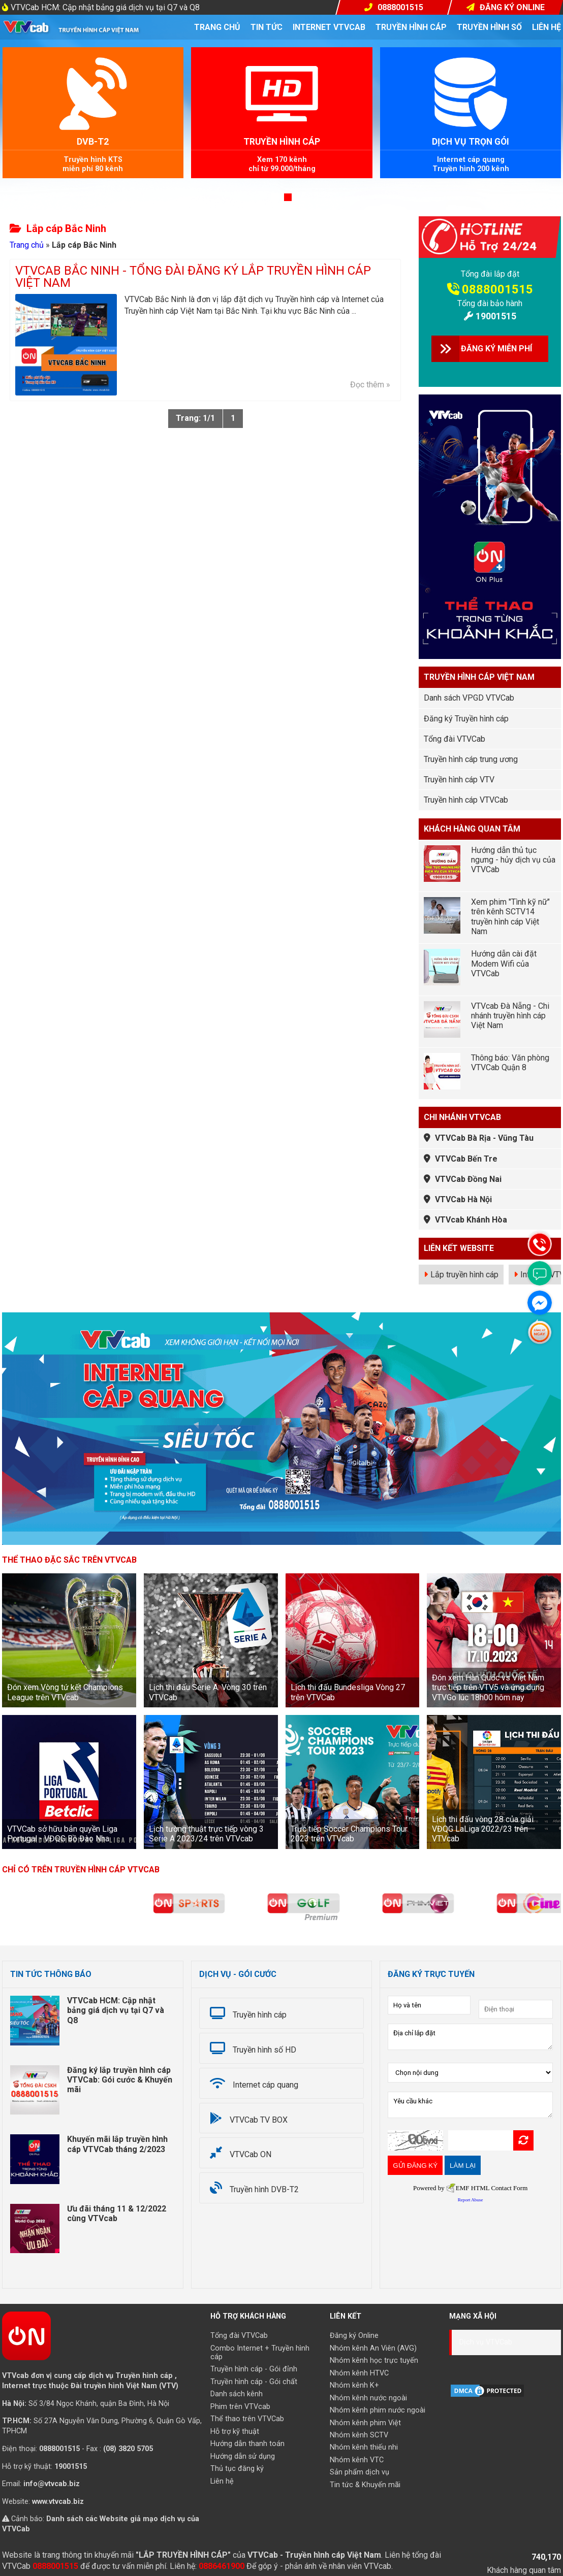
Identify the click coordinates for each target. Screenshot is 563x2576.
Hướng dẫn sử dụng (242, 2456)
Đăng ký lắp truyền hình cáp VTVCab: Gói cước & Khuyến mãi (119, 2079)
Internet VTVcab (329, 27)
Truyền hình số (489, 27)
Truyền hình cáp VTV (459, 779)
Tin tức (267, 27)
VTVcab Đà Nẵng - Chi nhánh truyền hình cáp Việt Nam (510, 1015)
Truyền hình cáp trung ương (471, 759)
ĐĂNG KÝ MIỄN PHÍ (496, 348)
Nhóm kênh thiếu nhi (364, 2447)
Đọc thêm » (370, 384)
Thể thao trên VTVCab (247, 2419)
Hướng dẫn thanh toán (247, 2443)
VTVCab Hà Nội (463, 1199)
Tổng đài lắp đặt (490, 274)
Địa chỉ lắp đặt (470, 2037)
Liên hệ (546, 27)
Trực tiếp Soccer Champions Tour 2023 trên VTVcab (349, 1833)
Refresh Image (523, 2140)
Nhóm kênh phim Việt (365, 2423)
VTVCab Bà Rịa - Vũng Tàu (484, 1138)
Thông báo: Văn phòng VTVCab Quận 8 (510, 1062)
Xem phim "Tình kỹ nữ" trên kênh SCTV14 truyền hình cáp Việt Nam (510, 916)
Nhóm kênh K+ (354, 2385)
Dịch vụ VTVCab (485, 2342)
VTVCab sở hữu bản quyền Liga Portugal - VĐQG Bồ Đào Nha (62, 1833)
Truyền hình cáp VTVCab (466, 800)
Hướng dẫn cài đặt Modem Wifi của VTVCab (504, 963)
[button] (275, 197)
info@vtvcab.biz (51, 2484)
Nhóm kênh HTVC (359, 2373)
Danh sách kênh (236, 2394)
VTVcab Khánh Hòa (471, 1220)
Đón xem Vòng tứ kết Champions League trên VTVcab (65, 1692)
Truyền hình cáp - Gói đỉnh (253, 2369)
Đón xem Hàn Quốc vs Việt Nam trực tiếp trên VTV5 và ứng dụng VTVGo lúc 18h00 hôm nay (488, 1687)
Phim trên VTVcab (240, 2406)
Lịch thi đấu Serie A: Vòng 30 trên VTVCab (208, 1692)
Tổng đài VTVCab (454, 739)
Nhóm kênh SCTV (359, 2435)
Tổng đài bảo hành (489, 303)
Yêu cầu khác (470, 2105)
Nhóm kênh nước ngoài (368, 2398)
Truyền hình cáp (411, 27)
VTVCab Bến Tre (466, 1159)
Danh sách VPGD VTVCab (469, 698)
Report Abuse (470, 2199)
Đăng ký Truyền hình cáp (466, 718)
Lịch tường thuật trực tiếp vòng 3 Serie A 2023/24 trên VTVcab (206, 1833)
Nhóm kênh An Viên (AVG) (373, 2348)
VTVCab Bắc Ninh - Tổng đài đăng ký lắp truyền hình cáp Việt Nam (193, 277)
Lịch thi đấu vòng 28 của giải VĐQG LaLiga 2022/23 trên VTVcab (483, 1828)
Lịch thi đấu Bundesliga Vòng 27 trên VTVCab (348, 1692)
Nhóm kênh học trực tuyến (374, 2360)
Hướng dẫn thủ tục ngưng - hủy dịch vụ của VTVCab (513, 859)
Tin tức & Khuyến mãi (365, 2485)
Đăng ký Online (354, 2335)
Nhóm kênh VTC (357, 2460)
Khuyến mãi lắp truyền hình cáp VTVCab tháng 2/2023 (117, 2144)
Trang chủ (217, 27)
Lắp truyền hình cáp (464, 1274)
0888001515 (497, 289)
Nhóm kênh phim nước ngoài (377, 2410)
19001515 (496, 316)
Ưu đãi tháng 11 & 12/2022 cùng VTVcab (116, 2213)
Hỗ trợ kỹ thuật (234, 2431)
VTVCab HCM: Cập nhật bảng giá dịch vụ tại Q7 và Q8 (105, 7)
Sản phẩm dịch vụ (359, 2472)
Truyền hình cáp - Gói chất (253, 2381)
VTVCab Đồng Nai (468, 1179)
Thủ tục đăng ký (237, 2468)
